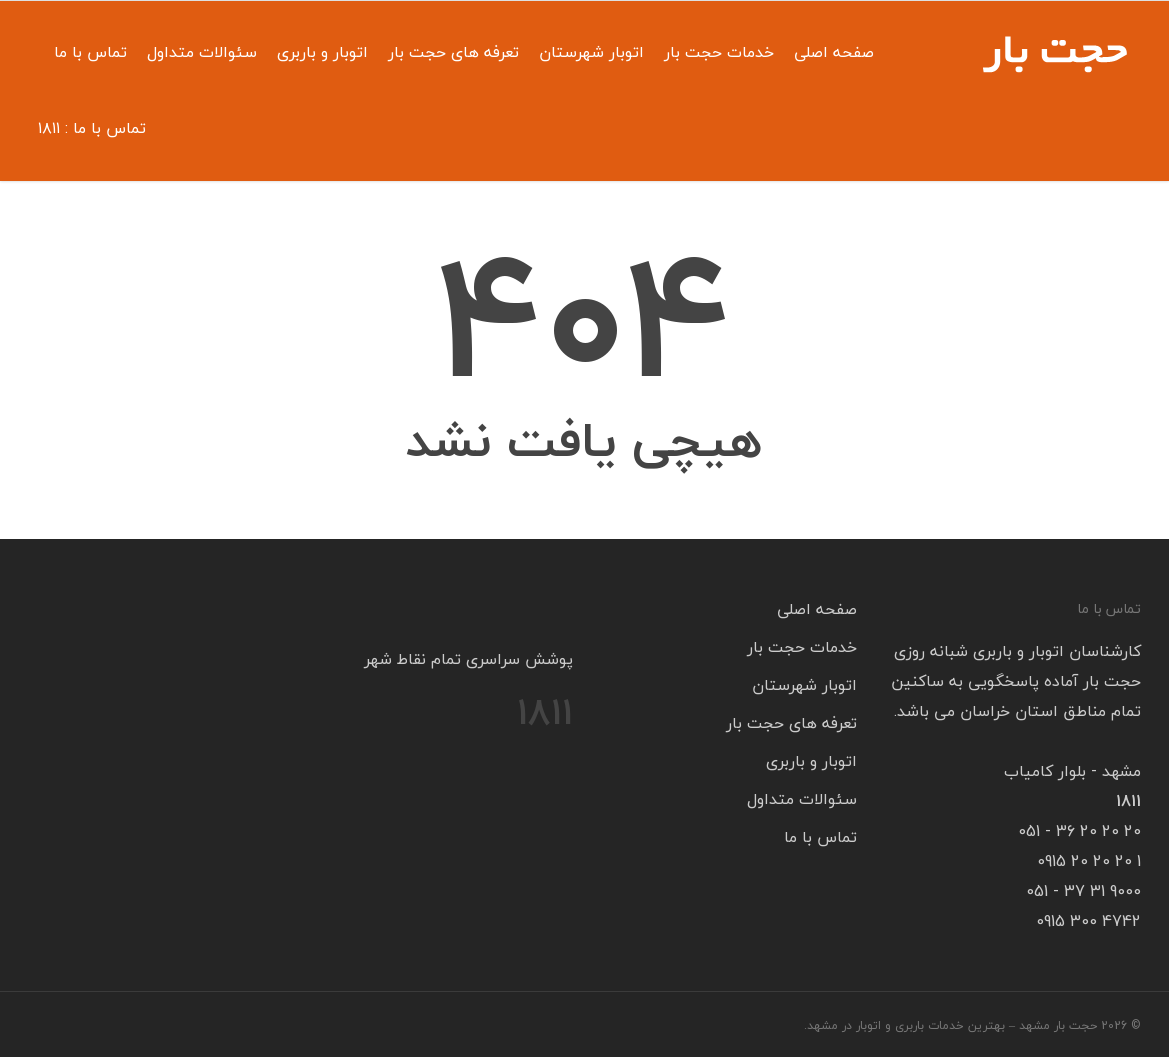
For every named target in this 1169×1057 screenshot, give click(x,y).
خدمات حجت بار (719, 52)
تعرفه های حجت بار (453, 52)
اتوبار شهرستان (591, 52)
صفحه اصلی (834, 52)
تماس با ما (90, 52)
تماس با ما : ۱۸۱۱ (92, 128)
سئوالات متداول (202, 52)
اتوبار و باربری (322, 52)
